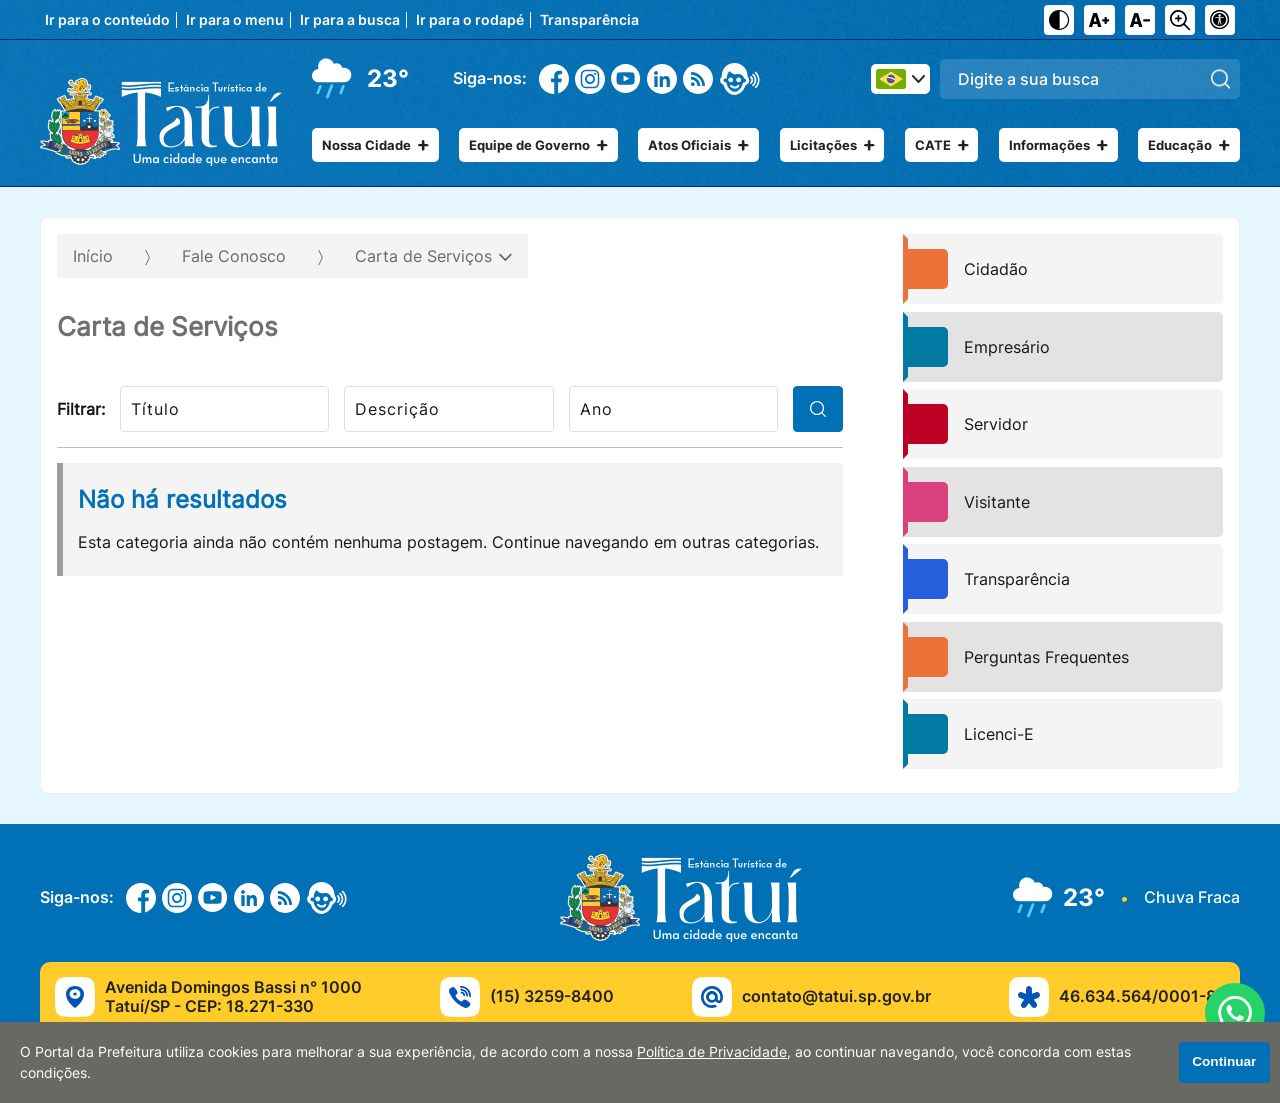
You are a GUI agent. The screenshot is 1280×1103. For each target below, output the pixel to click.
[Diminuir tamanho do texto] (1140, 20)
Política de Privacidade (712, 1052)
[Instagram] (590, 79)
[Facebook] (554, 79)
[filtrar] (818, 409)
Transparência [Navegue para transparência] (589, 20)
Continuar (1224, 1061)
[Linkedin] (662, 79)
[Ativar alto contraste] (1059, 20)
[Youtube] (626, 78)
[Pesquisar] (1220, 78)
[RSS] (698, 79)
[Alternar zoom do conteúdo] (1180, 20)
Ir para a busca (350, 20)
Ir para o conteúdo (107, 20)
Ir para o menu (235, 20)
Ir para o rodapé (470, 20)
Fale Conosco (234, 256)
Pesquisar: (1240, 58)
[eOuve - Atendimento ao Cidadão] (740, 79)
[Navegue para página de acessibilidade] (1220, 20)
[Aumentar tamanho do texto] (1099, 20)
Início (93, 256)
